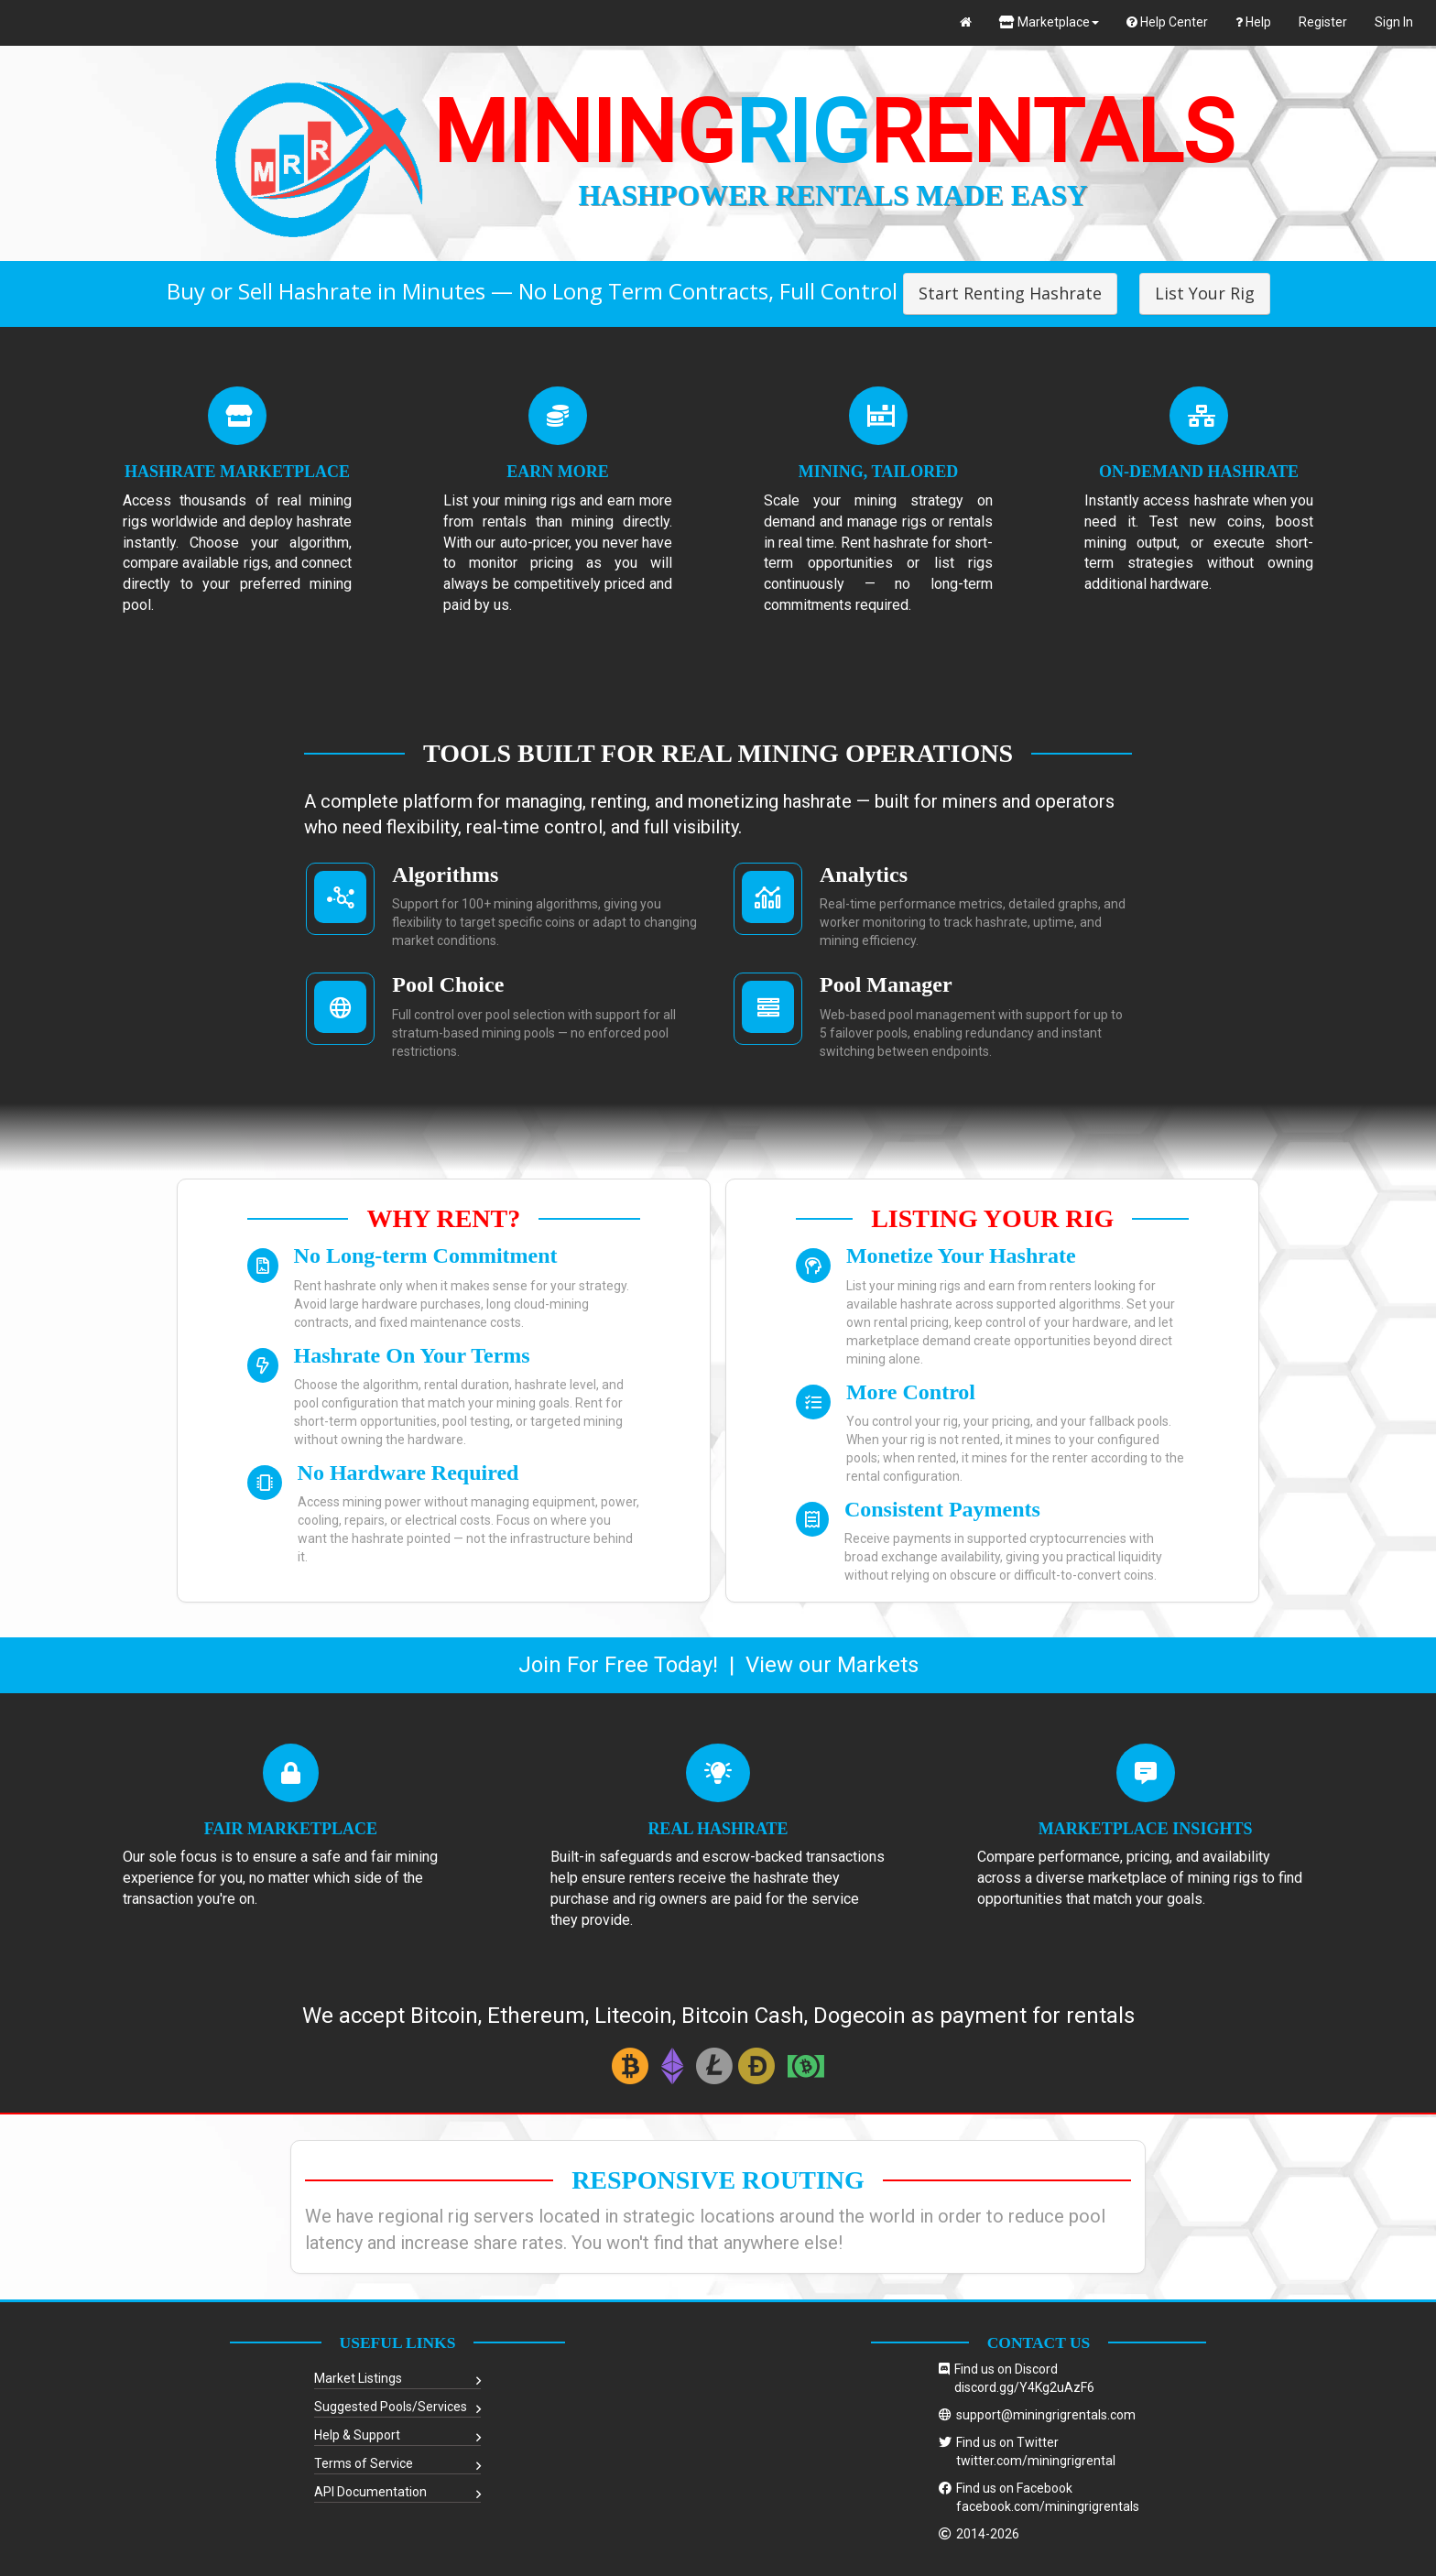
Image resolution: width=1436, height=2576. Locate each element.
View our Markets (832, 1665)
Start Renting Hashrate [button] (1010, 293)
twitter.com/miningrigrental (1035, 2460)
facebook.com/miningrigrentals (1047, 2506)
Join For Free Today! (618, 1665)
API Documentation (370, 2491)
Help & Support (357, 2435)
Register (1323, 22)
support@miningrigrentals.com (1046, 2415)
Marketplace (1049, 22)
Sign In (1394, 22)
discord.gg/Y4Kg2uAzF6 (1024, 2387)
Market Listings (358, 2378)
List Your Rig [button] (1205, 293)
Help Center (1167, 22)
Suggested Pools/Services (390, 2406)
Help (1253, 22)
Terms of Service (363, 2463)
